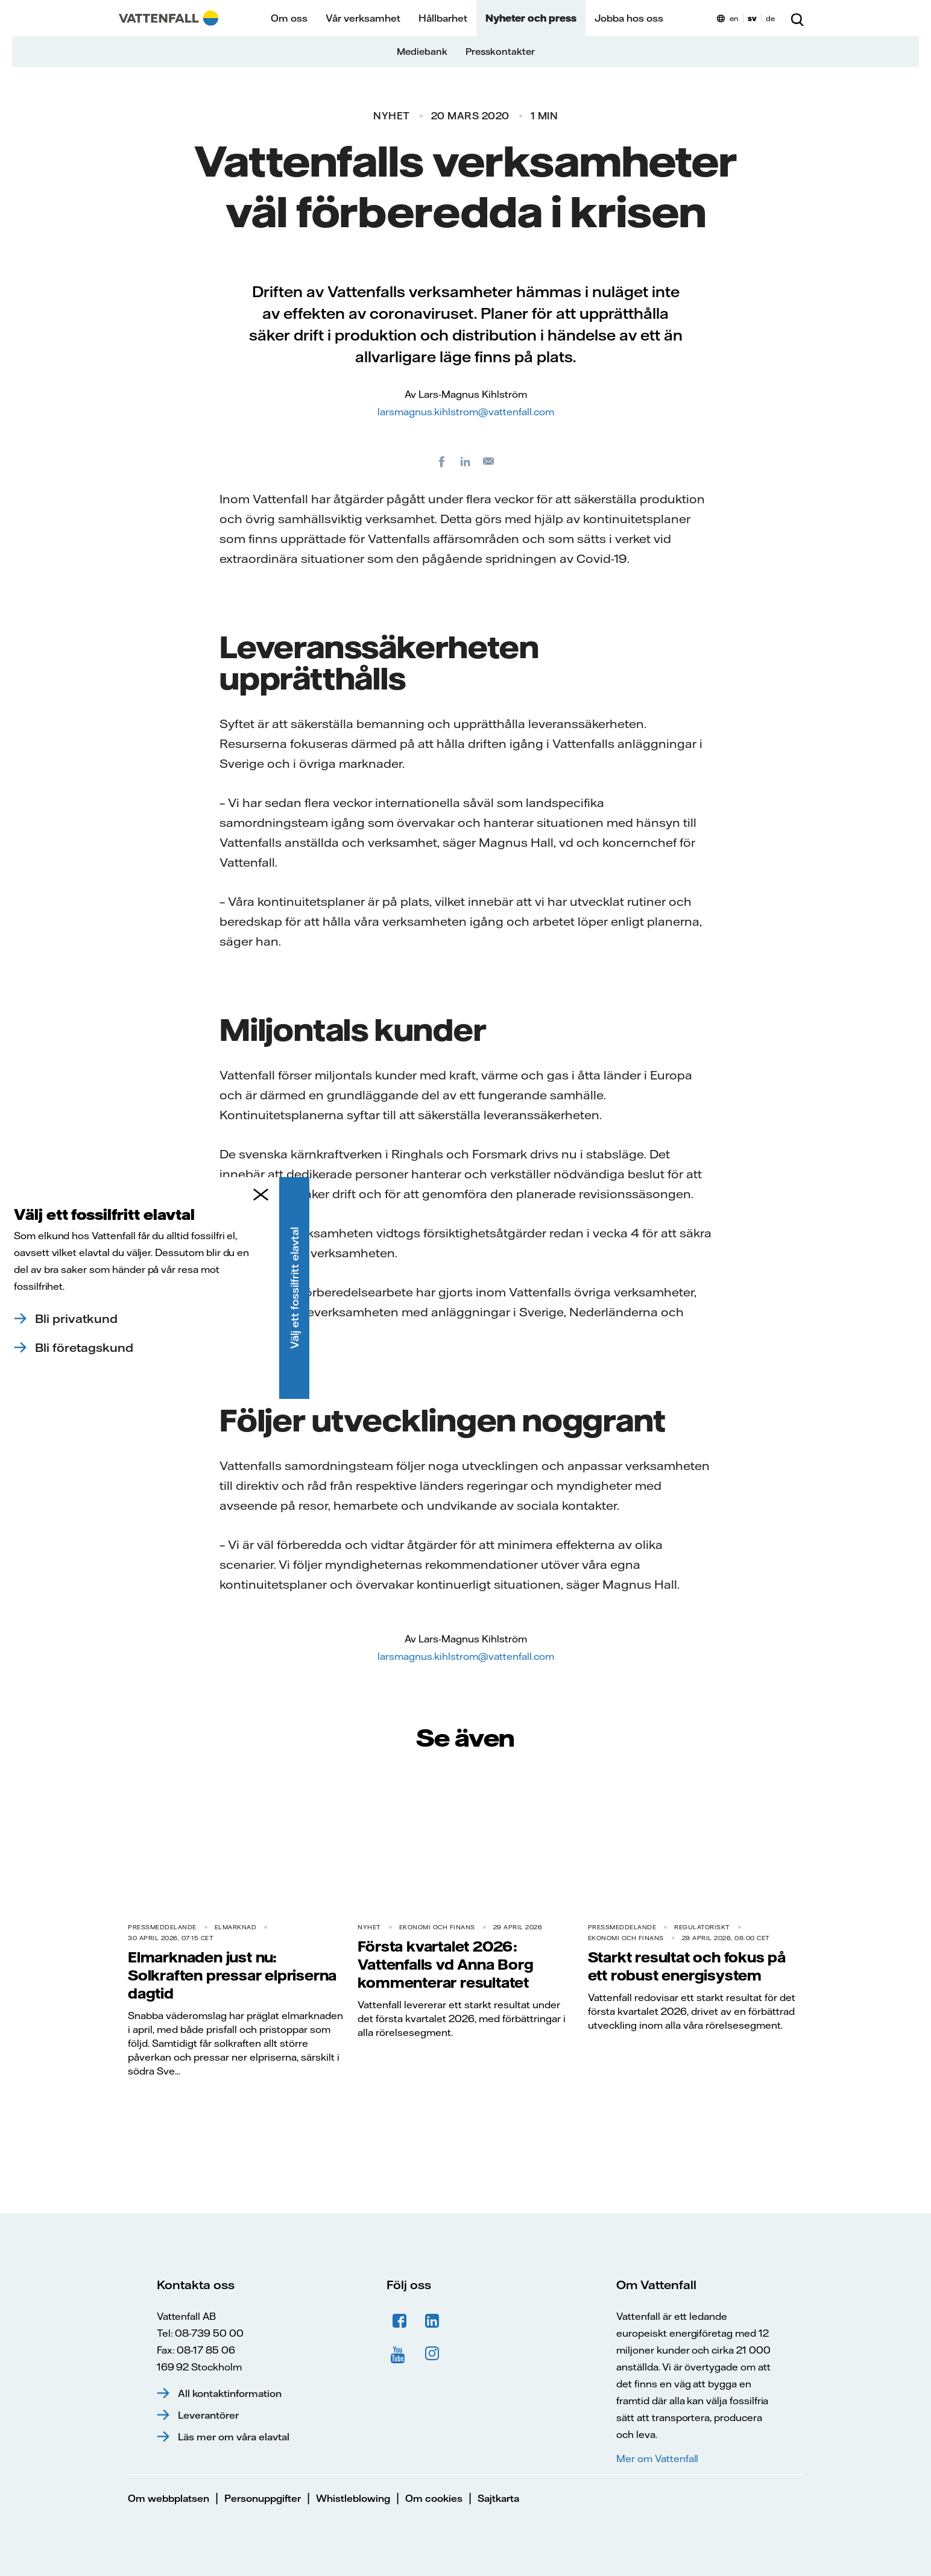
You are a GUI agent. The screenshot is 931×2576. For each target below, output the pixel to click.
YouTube (400, 2353)
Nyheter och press (530, 18)
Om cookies (433, 2498)
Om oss (289, 18)
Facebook (400, 2321)
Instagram (432, 2353)
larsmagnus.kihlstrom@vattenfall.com (465, 412)
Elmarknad (236, 1927)
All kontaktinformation (230, 2393)
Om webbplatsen (168, 2498)
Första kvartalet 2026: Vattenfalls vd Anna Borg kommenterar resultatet (445, 1964)
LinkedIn (432, 2321)
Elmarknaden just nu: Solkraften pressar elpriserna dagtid (232, 1975)
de (770, 18)
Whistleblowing (353, 2498)
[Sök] (797, 18)
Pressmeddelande (162, 1927)
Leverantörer (208, 2415)
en (734, 18)
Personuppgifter (262, 2498)
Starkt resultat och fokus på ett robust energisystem (687, 1966)
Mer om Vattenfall (657, 2458)
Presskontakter (500, 51)
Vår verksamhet (363, 18)
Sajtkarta (498, 2498)
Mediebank (422, 51)
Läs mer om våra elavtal (233, 2437)
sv (752, 18)
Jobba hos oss (629, 18)
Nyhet (391, 116)
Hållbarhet (442, 18)
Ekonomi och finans (437, 1927)
